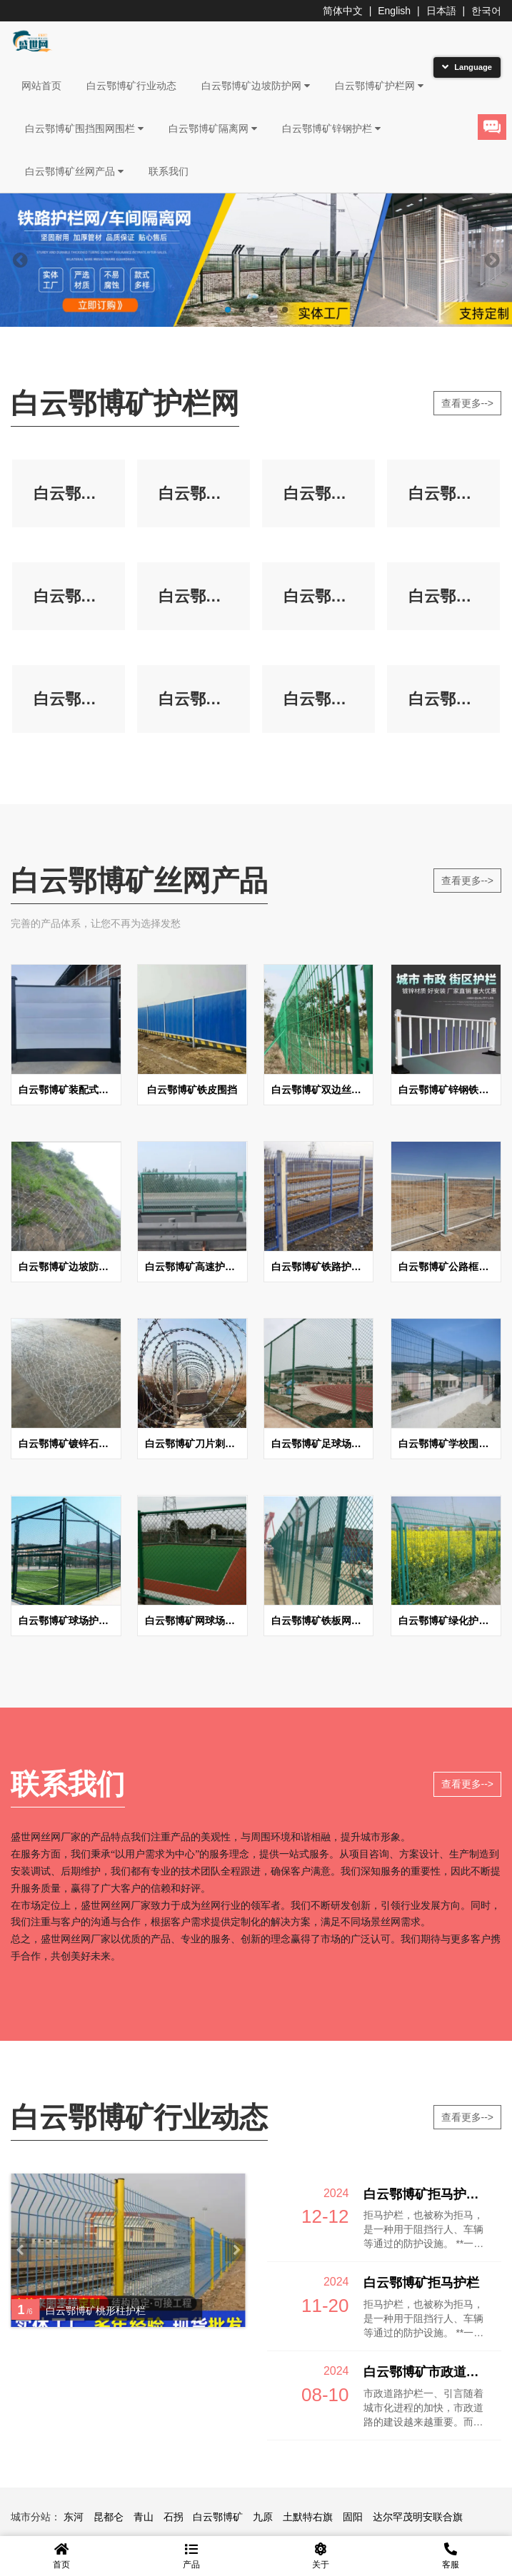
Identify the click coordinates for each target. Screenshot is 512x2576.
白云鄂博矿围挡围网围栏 (84, 128)
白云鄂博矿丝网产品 (74, 171)
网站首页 (41, 85)
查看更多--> (467, 403)
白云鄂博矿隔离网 (213, 128)
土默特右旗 (308, 2518)
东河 (74, 2518)
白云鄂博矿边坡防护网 (255, 85)
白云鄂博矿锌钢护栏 (331, 128)
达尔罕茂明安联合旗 (418, 2518)
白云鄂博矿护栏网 (379, 85)
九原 (263, 2518)
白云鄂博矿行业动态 (131, 85)
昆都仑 (109, 2518)
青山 (144, 2518)
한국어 (486, 10)
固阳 (353, 2518)
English (394, 10)
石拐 (174, 2518)
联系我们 (169, 171)
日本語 (441, 10)
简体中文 (343, 10)
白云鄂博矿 (218, 2518)
